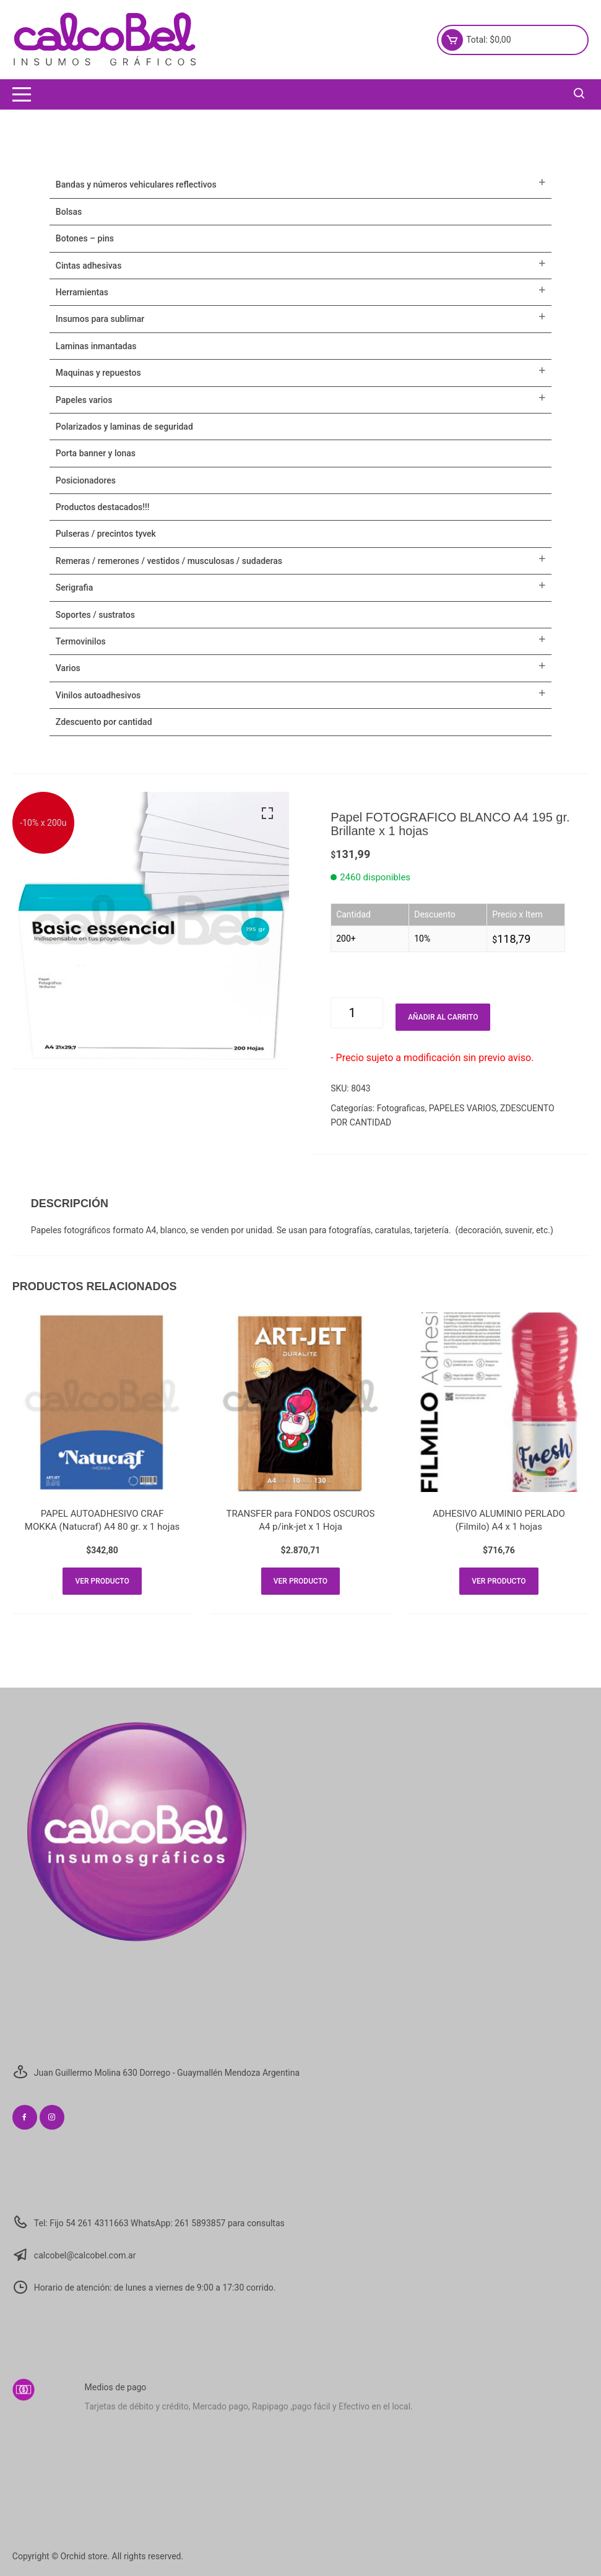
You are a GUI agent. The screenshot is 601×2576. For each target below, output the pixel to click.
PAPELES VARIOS (462, 1108)
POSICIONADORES (86, 480)
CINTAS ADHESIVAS (88, 266)
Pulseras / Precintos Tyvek (106, 534)
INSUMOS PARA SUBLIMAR (100, 319)
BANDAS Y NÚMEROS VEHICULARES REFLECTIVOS (136, 184)
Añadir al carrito (443, 1017)
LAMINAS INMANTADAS (96, 346)
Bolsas (69, 212)
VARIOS (68, 668)
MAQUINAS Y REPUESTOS (98, 373)
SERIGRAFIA (74, 587)
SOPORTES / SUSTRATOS (95, 615)
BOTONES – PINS (85, 238)
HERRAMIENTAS (82, 292)
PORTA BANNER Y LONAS (96, 453)
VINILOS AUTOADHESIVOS (98, 695)
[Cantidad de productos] (357, 1012)
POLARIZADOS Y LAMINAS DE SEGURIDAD (124, 427)
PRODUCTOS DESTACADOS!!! (103, 507)
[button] (267, 813)
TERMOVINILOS (81, 641)
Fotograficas (401, 1108)
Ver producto (102, 1581)
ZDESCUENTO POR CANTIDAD (104, 722)
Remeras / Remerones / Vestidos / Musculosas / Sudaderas (169, 561)
